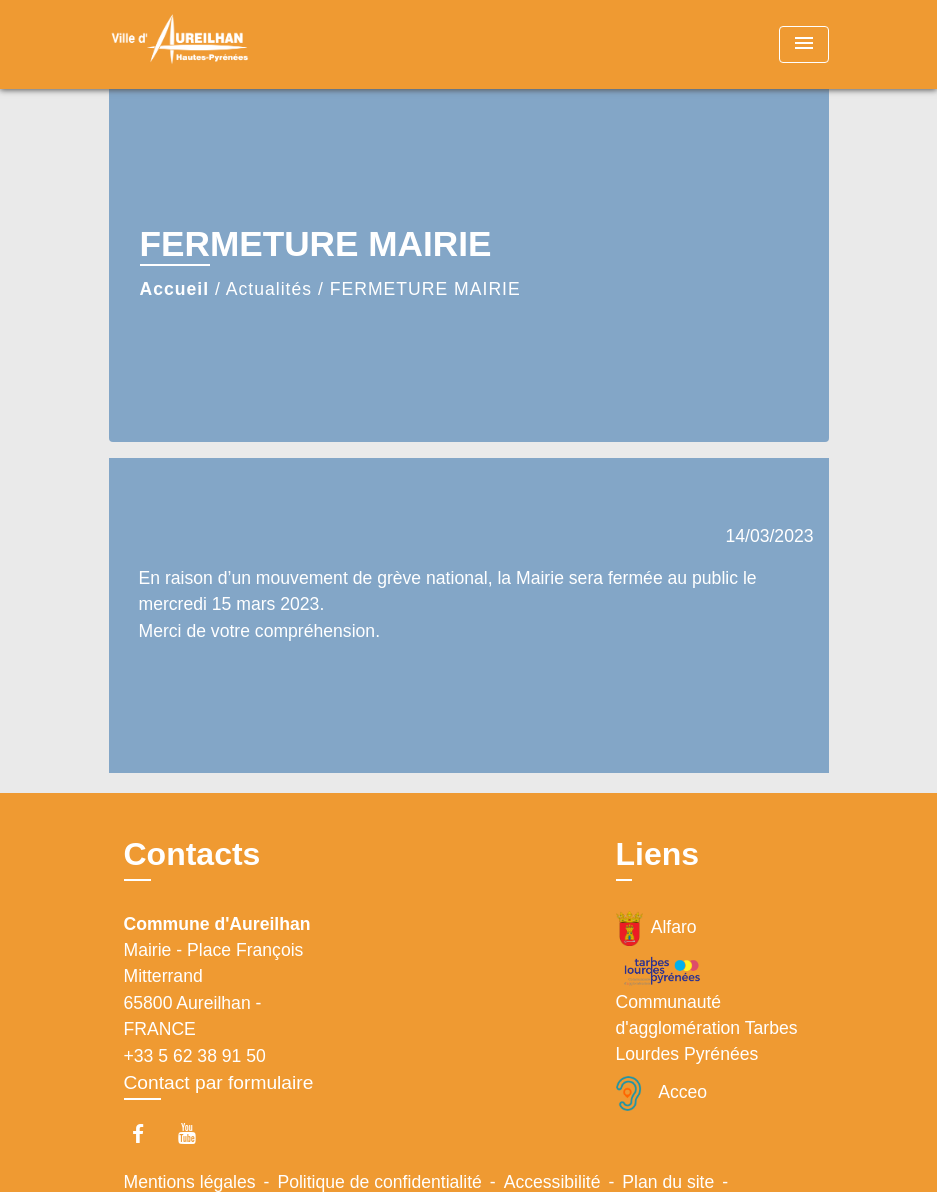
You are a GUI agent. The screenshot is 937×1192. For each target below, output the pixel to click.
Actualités (269, 289)
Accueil (175, 289)
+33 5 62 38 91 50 (195, 1056)
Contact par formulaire (219, 1082)
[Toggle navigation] (804, 44)
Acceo (662, 1093)
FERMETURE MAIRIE (425, 289)
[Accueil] (234, 44)
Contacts (192, 854)
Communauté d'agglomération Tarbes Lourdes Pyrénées (707, 1009)
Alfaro (656, 928)
